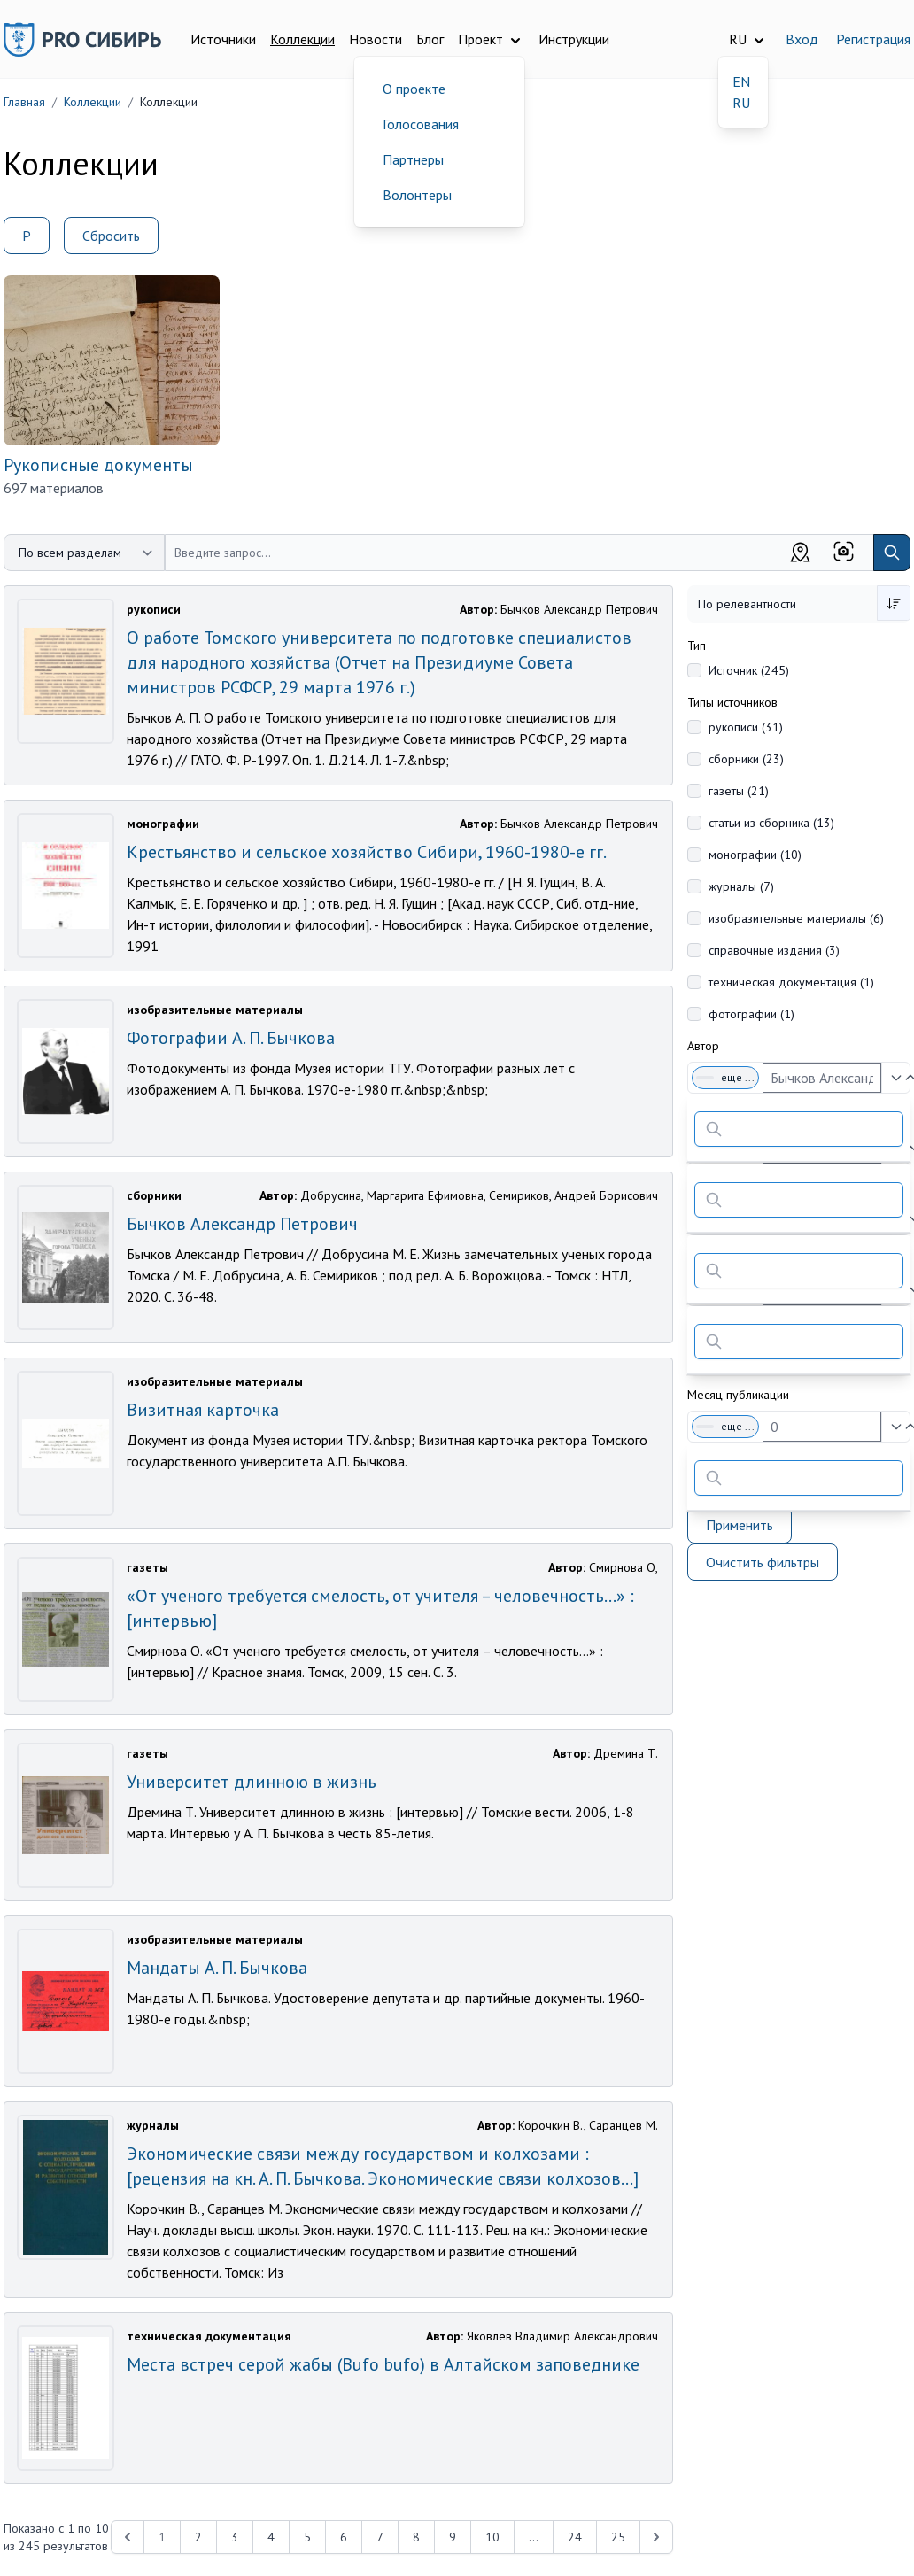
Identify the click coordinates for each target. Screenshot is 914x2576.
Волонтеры (417, 195)
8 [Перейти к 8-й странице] (416, 2537)
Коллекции (302, 39)
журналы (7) (741, 886)
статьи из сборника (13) (771, 823)
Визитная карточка (203, 1409)
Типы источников (732, 702)
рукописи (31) (746, 727)
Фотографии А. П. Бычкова (231, 1037)
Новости (375, 39)
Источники (223, 39)
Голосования (421, 124)
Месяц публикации (738, 1395)
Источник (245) (749, 670)
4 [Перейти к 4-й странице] (271, 2537)
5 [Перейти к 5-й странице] (307, 2537)
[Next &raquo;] (656, 2537)
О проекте (414, 88)
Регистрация (873, 39)
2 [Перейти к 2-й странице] (198, 2537)
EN (741, 81)
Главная (24, 102)
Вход (802, 39)
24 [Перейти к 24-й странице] (575, 2537)
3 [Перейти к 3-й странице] (234, 2537)
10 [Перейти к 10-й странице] (492, 2537)
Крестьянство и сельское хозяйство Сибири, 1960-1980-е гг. (367, 851)
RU (741, 103)
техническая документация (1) (791, 982)
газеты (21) (739, 791)
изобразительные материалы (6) (796, 918)
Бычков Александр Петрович (242, 1223)
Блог (430, 39)
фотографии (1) (751, 1014)
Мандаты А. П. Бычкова (217, 1967)
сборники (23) (746, 759)
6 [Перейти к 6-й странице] (343, 2537)
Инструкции (573, 39)
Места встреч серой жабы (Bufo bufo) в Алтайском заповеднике (383, 2364)
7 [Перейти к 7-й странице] (379, 2537)
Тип (696, 646)
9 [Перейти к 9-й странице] (452, 2537)
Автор (703, 1046)
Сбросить (111, 235)
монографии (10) (755, 855)
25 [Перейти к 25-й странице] (618, 2537)
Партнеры (413, 159)
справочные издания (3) (774, 950)
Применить (739, 1525)
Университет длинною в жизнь (251, 1781)
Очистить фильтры (762, 1562)
